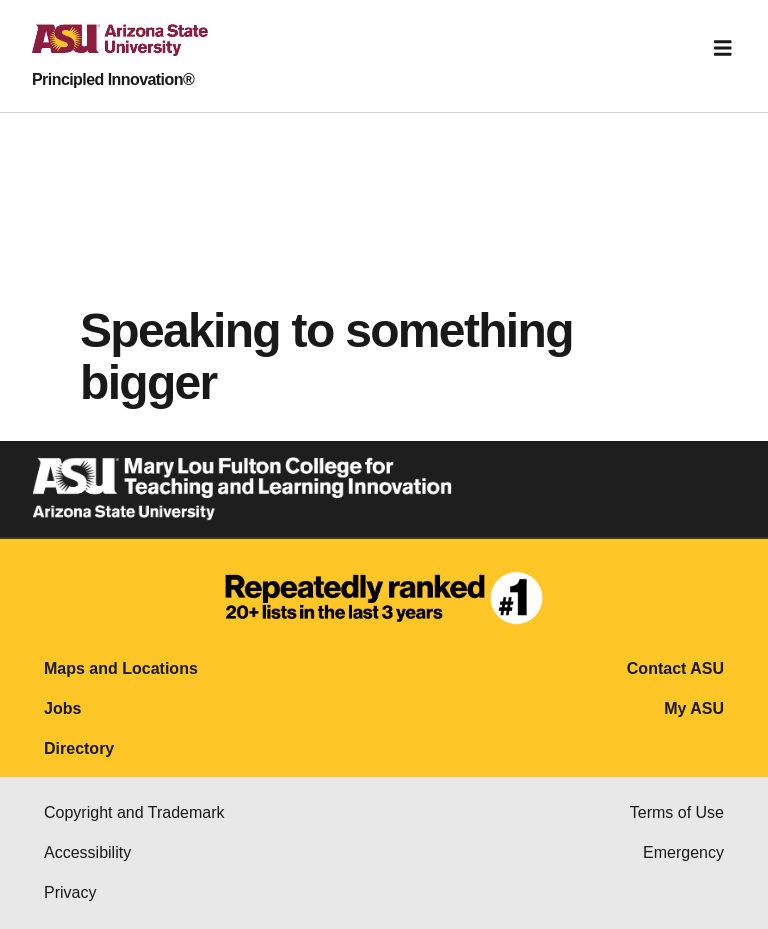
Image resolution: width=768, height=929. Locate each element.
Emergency (683, 852)
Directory (79, 748)
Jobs (62, 708)
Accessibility (87, 852)
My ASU (694, 708)
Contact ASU (675, 668)
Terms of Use (677, 812)
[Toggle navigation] (723, 48)
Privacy (70, 892)
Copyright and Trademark (134, 812)
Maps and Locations (121, 668)
